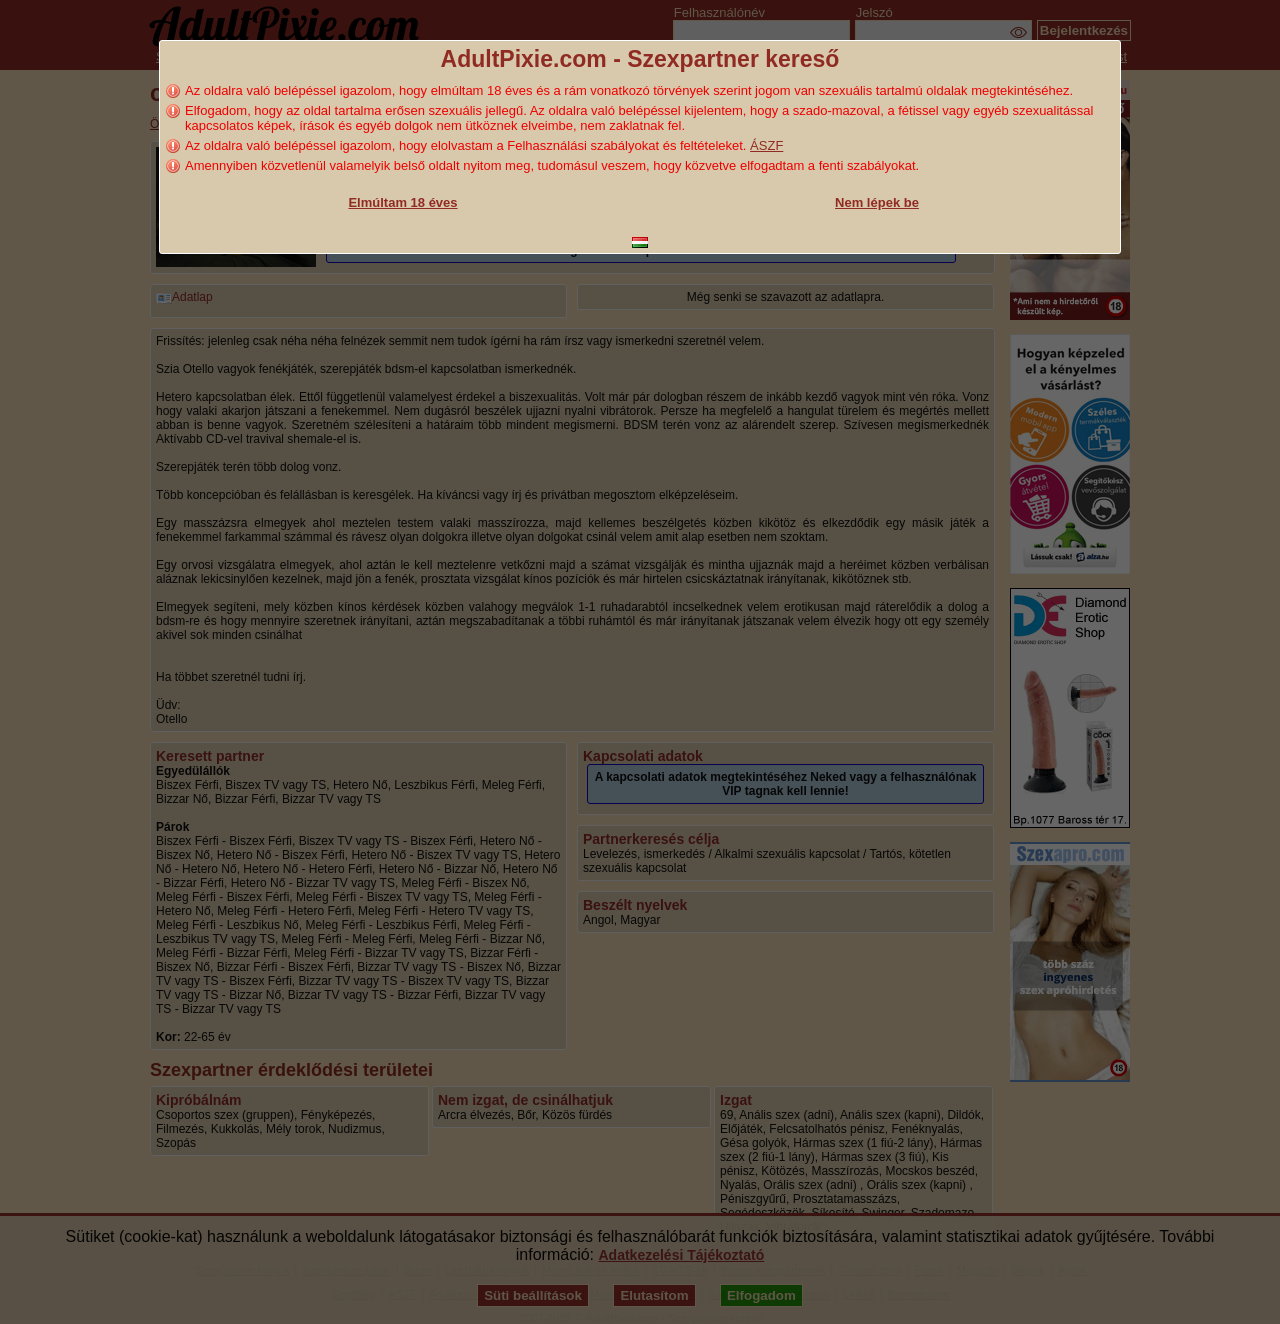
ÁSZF (766, 145)
